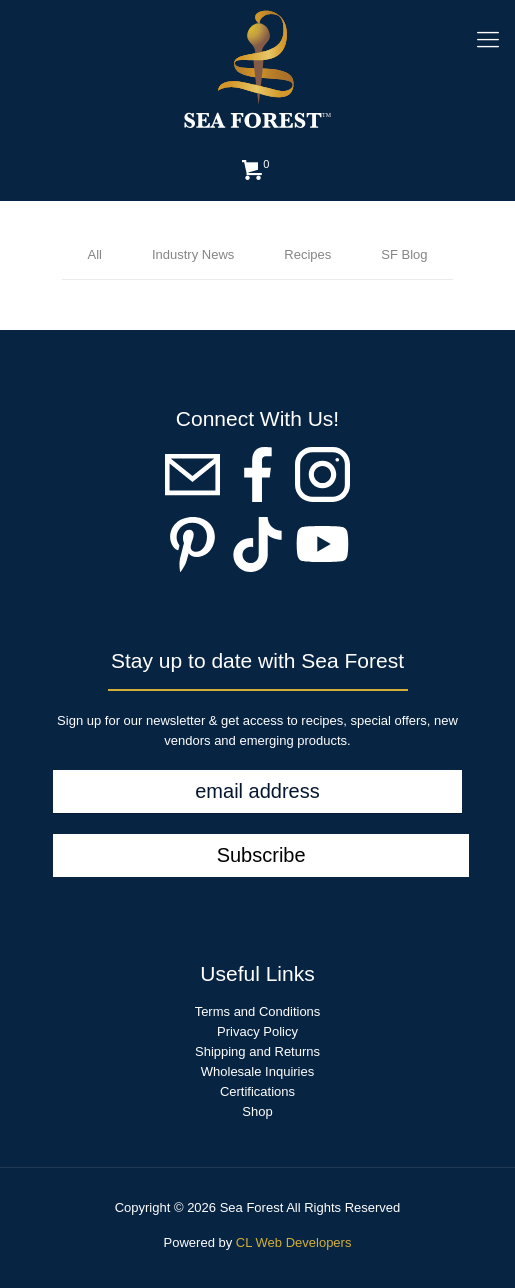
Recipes (307, 254)
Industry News (193, 254)
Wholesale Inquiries (257, 1071)
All (94, 254)
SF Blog (404, 254)
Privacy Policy (257, 1031)
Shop (257, 1111)
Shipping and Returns (257, 1051)
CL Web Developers (294, 1242)
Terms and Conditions (258, 1011)
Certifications (257, 1091)
